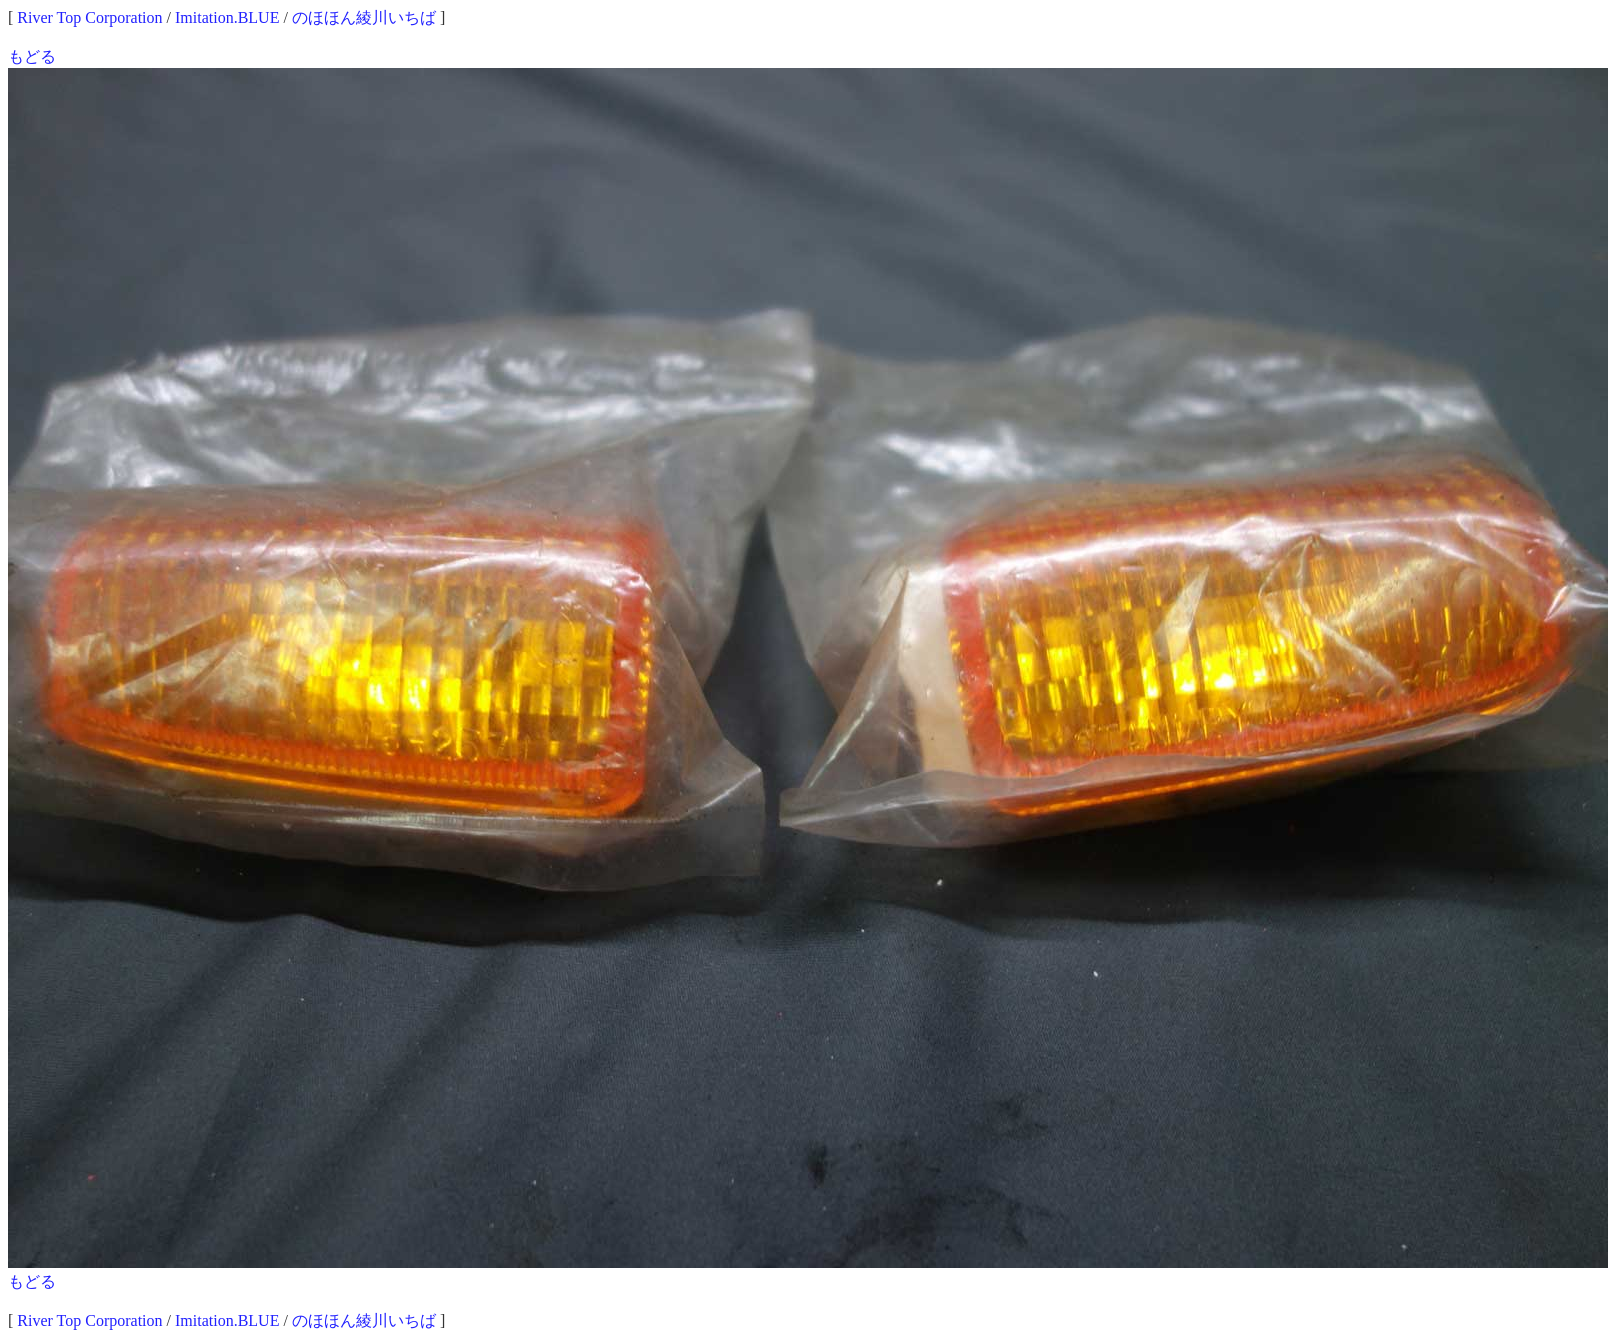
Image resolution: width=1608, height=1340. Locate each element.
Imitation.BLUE (227, 17)
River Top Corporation (89, 17)
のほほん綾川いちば (364, 17)
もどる (32, 56)
